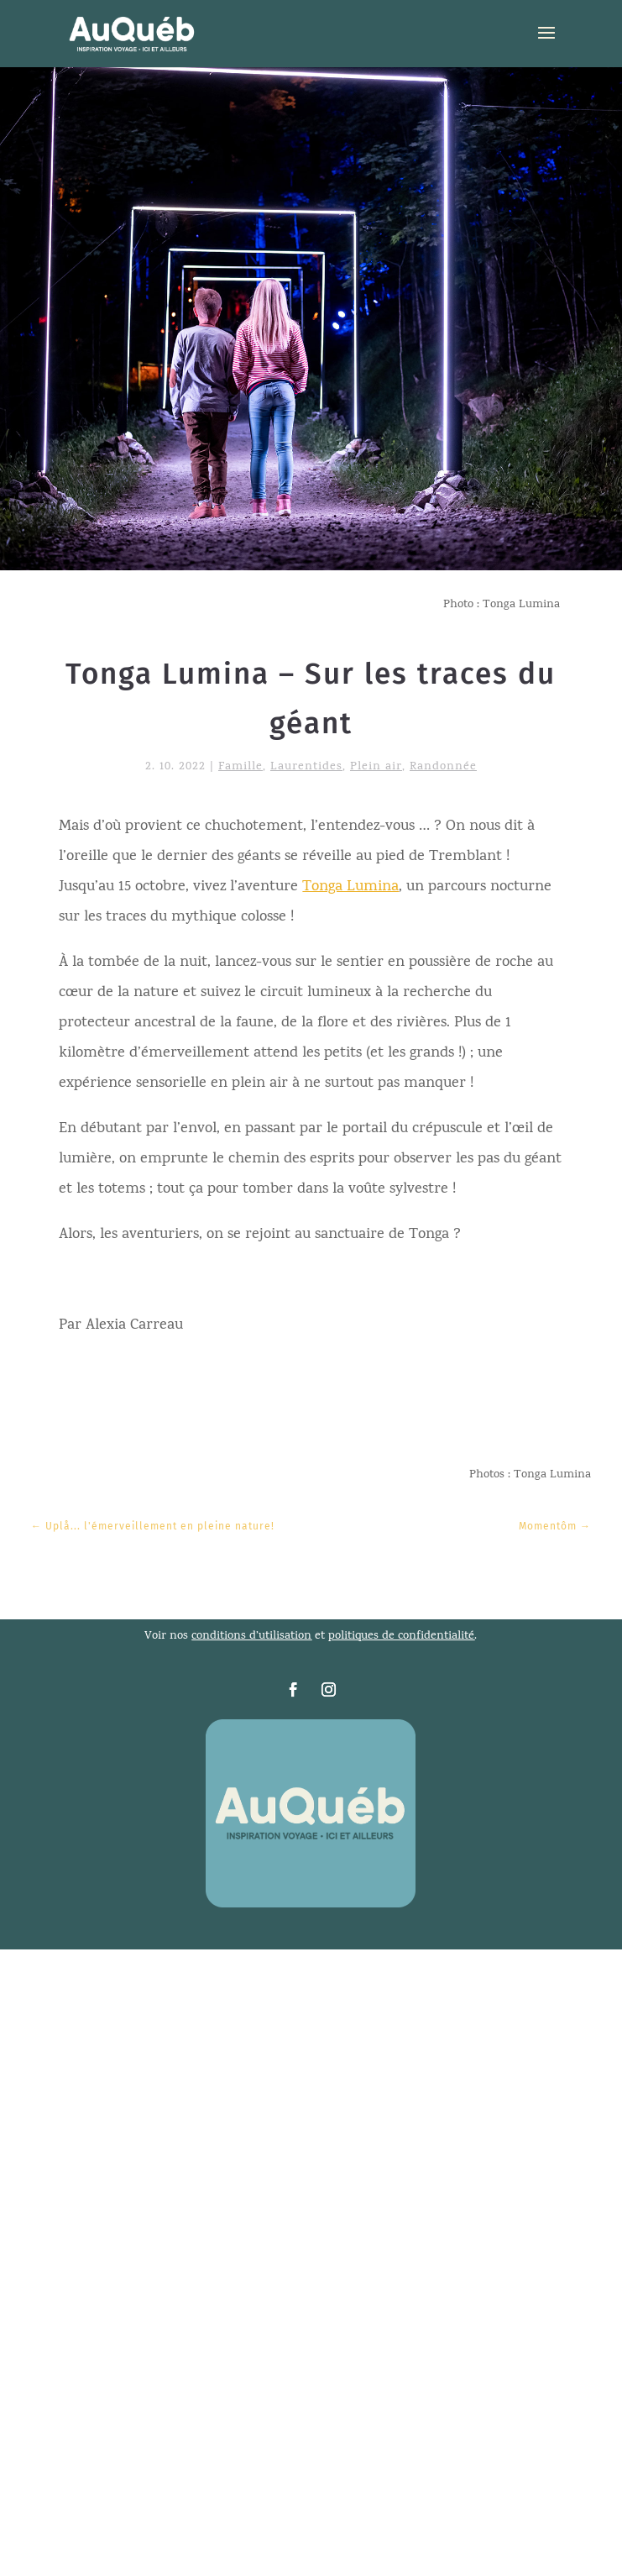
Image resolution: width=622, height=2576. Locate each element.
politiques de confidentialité (401, 1636)
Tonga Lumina (350, 887)
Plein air (376, 767)
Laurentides (306, 767)
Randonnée (443, 767)
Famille (240, 767)
